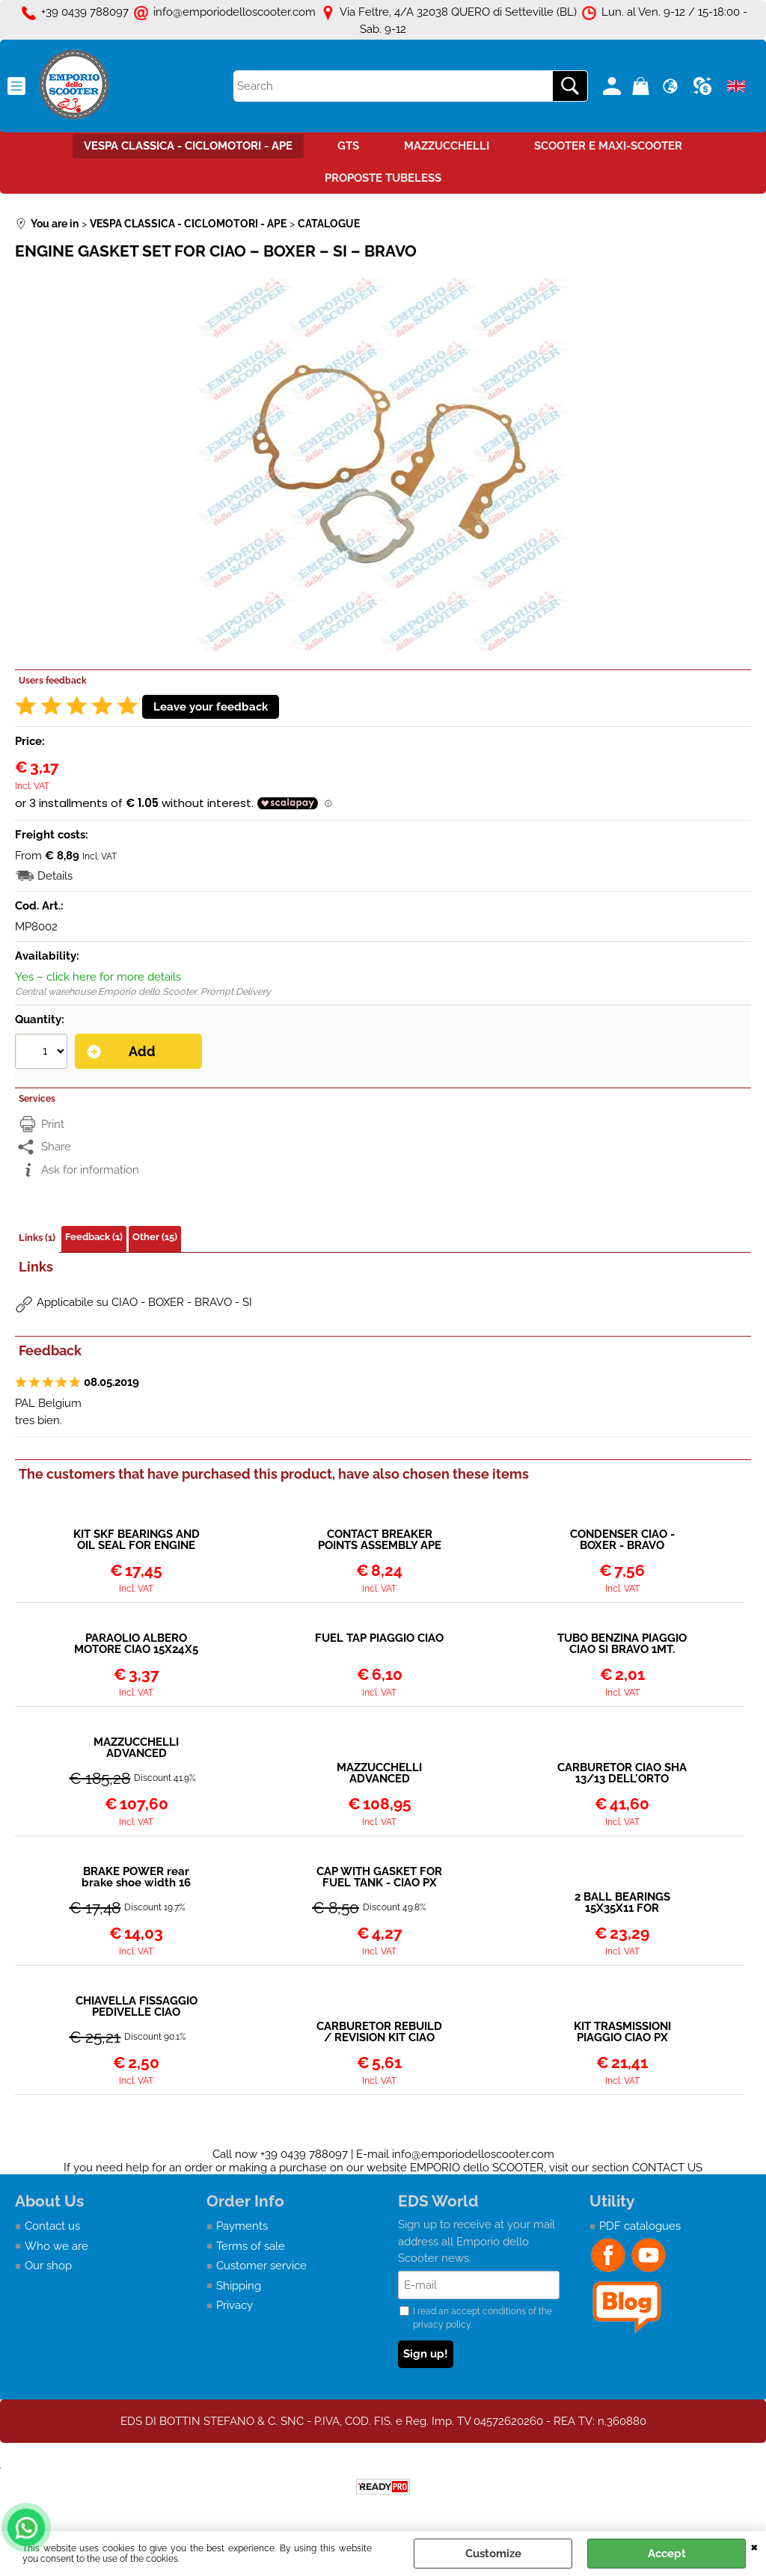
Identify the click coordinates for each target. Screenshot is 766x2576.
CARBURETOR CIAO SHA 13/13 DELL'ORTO (622, 1773)
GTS (348, 146)
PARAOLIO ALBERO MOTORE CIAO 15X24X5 (136, 1644)
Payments (242, 2226)
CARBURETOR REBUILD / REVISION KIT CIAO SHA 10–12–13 (379, 2032)
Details (55, 876)
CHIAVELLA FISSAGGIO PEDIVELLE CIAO (136, 2007)
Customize (493, 2553)
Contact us (52, 2226)
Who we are (56, 2246)
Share (56, 1146)
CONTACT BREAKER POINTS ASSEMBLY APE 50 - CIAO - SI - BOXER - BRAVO (379, 1540)
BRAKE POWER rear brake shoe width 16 (136, 1877)
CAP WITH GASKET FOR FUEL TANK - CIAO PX (379, 1877)
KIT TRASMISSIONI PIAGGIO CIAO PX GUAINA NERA (622, 2032)
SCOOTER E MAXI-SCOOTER (608, 146)
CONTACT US (667, 2167)
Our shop (48, 2265)
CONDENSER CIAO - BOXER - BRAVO (622, 1540)
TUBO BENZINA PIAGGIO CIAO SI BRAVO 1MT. (622, 1644)
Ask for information (90, 1170)
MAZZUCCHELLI (446, 146)
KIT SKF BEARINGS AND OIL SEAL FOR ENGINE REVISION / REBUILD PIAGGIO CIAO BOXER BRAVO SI (136, 1540)
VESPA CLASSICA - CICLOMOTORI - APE (188, 146)
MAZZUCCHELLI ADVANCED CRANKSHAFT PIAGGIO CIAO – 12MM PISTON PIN (136, 1748)
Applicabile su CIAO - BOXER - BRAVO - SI (144, 1302)
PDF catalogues (640, 2226)
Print (52, 1124)
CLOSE (754, 2546)
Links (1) (37, 1237)
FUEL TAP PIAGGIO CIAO (379, 1639)
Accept (667, 2553)
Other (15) (154, 1236)
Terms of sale (250, 2246)
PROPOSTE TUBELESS (383, 178)
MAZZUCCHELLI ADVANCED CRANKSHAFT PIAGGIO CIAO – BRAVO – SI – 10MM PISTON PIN (380, 1773)
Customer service (261, 2265)
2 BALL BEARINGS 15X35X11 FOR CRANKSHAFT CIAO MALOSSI (622, 1903)
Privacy (234, 2305)
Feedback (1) (94, 1236)
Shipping (238, 2286)
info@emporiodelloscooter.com (473, 2154)
